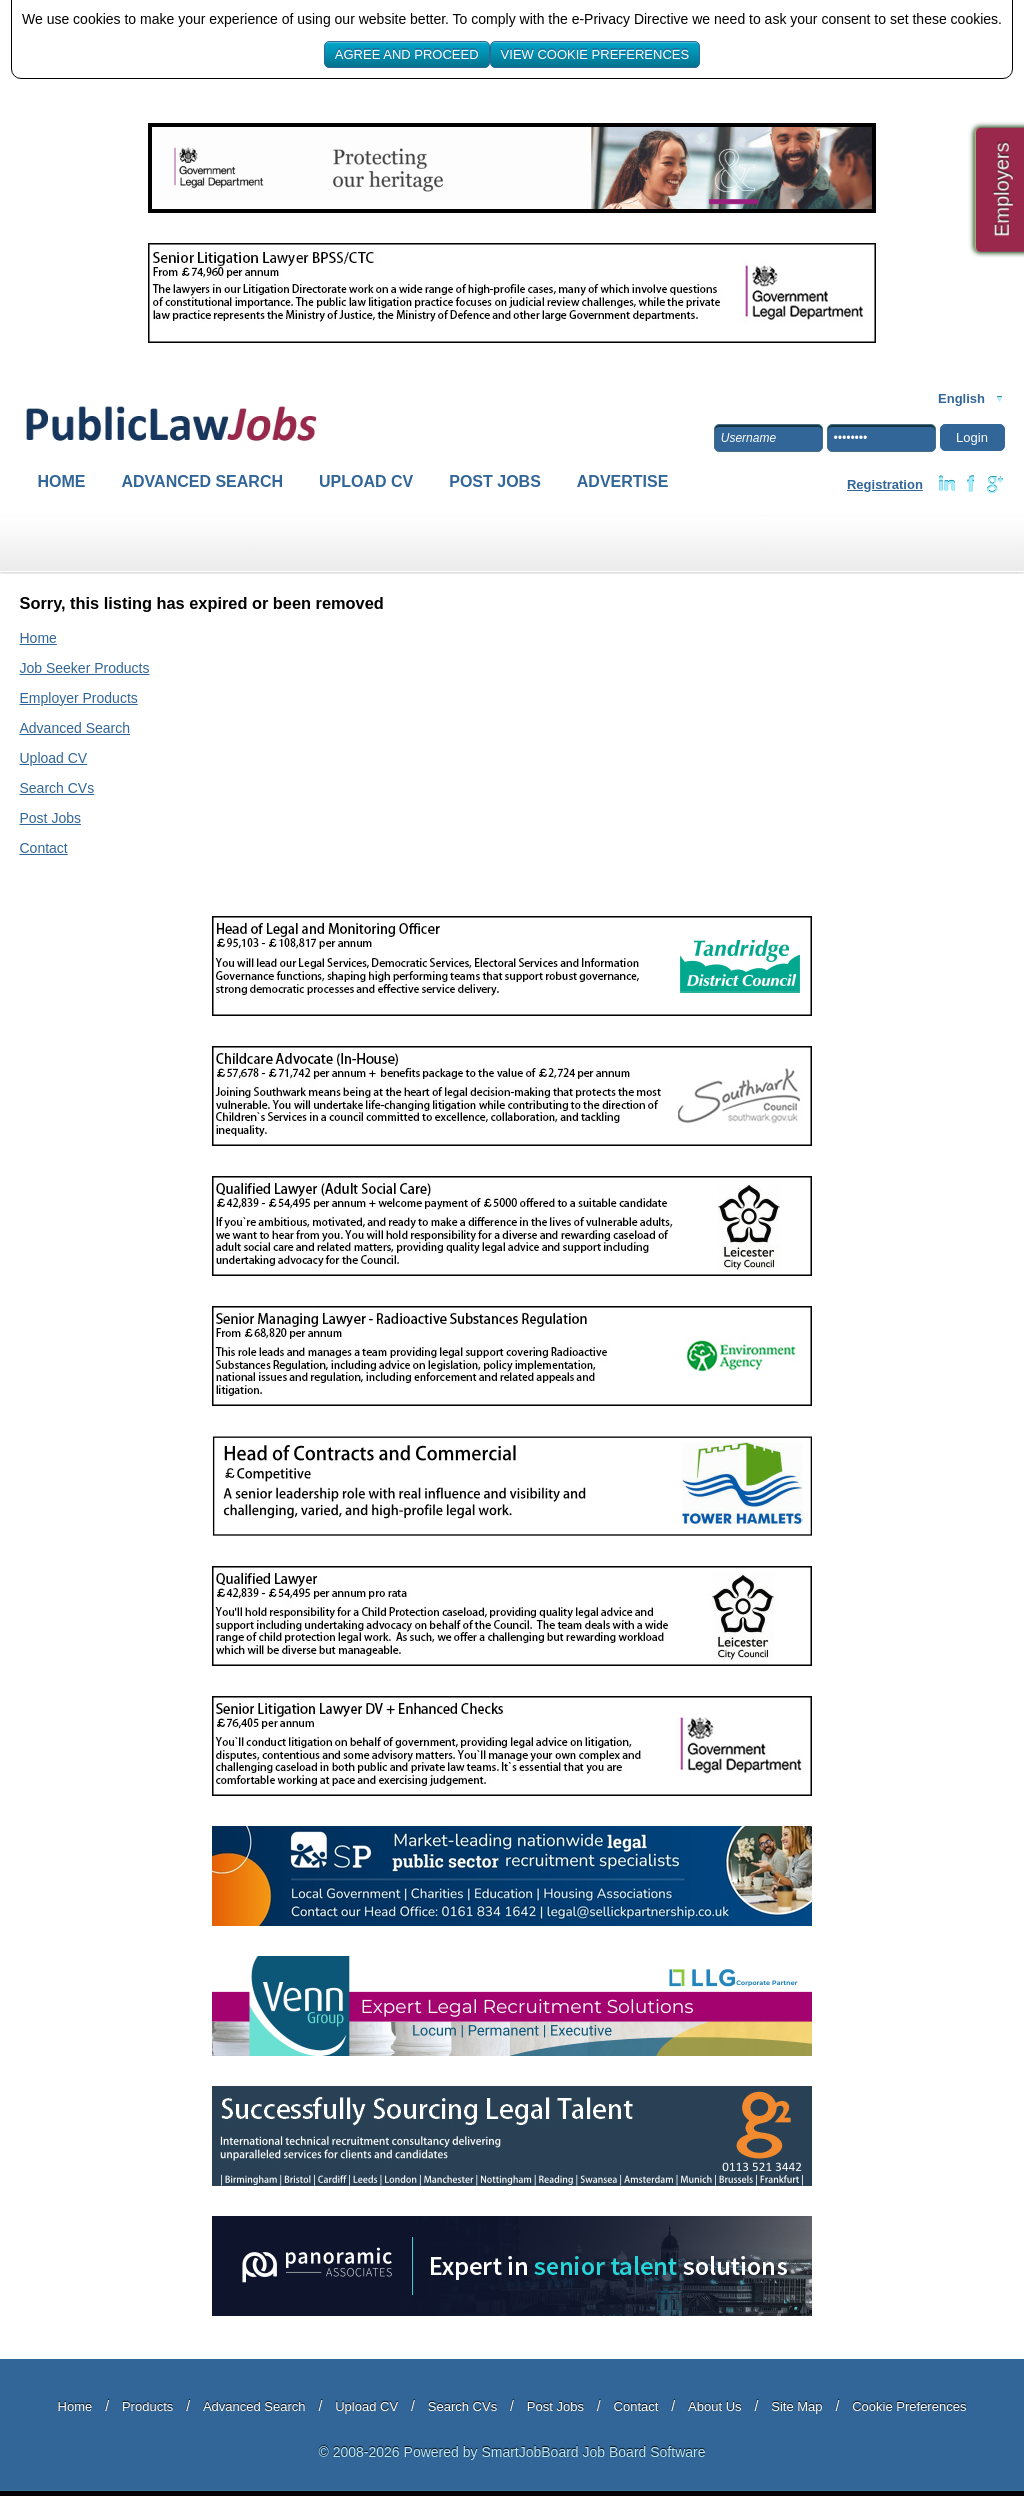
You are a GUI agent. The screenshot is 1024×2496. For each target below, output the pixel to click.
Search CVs (57, 788)
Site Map (796, 2406)
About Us (714, 2406)
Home (62, 481)
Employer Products (79, 698)
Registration (885, 484)
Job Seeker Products (85, 668)
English (961, 398)
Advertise (623, 481)
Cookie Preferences (909, 2406)
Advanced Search (203, 481)
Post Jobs (495, 481)
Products (147, 2406)
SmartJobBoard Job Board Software (593, 2452)
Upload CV (366, 481)
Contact (44, 848)
